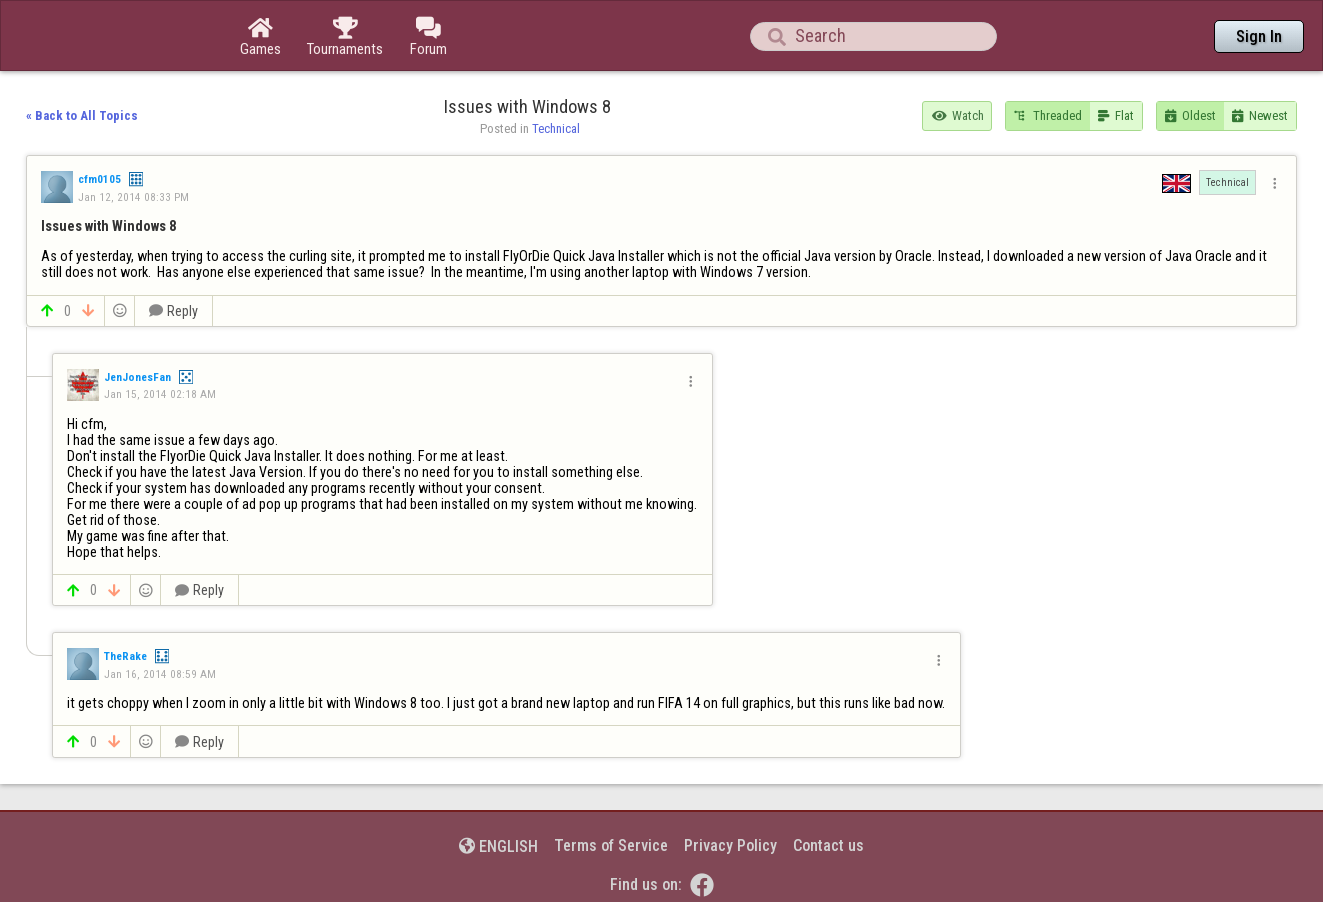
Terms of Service (611, 845)
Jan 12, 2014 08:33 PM (133, 197)
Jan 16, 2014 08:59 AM (160, 674)
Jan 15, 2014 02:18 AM (160, 394)
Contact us (828, 845)
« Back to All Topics (82, 115)
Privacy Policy (730, 845)
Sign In (1259, 36)
